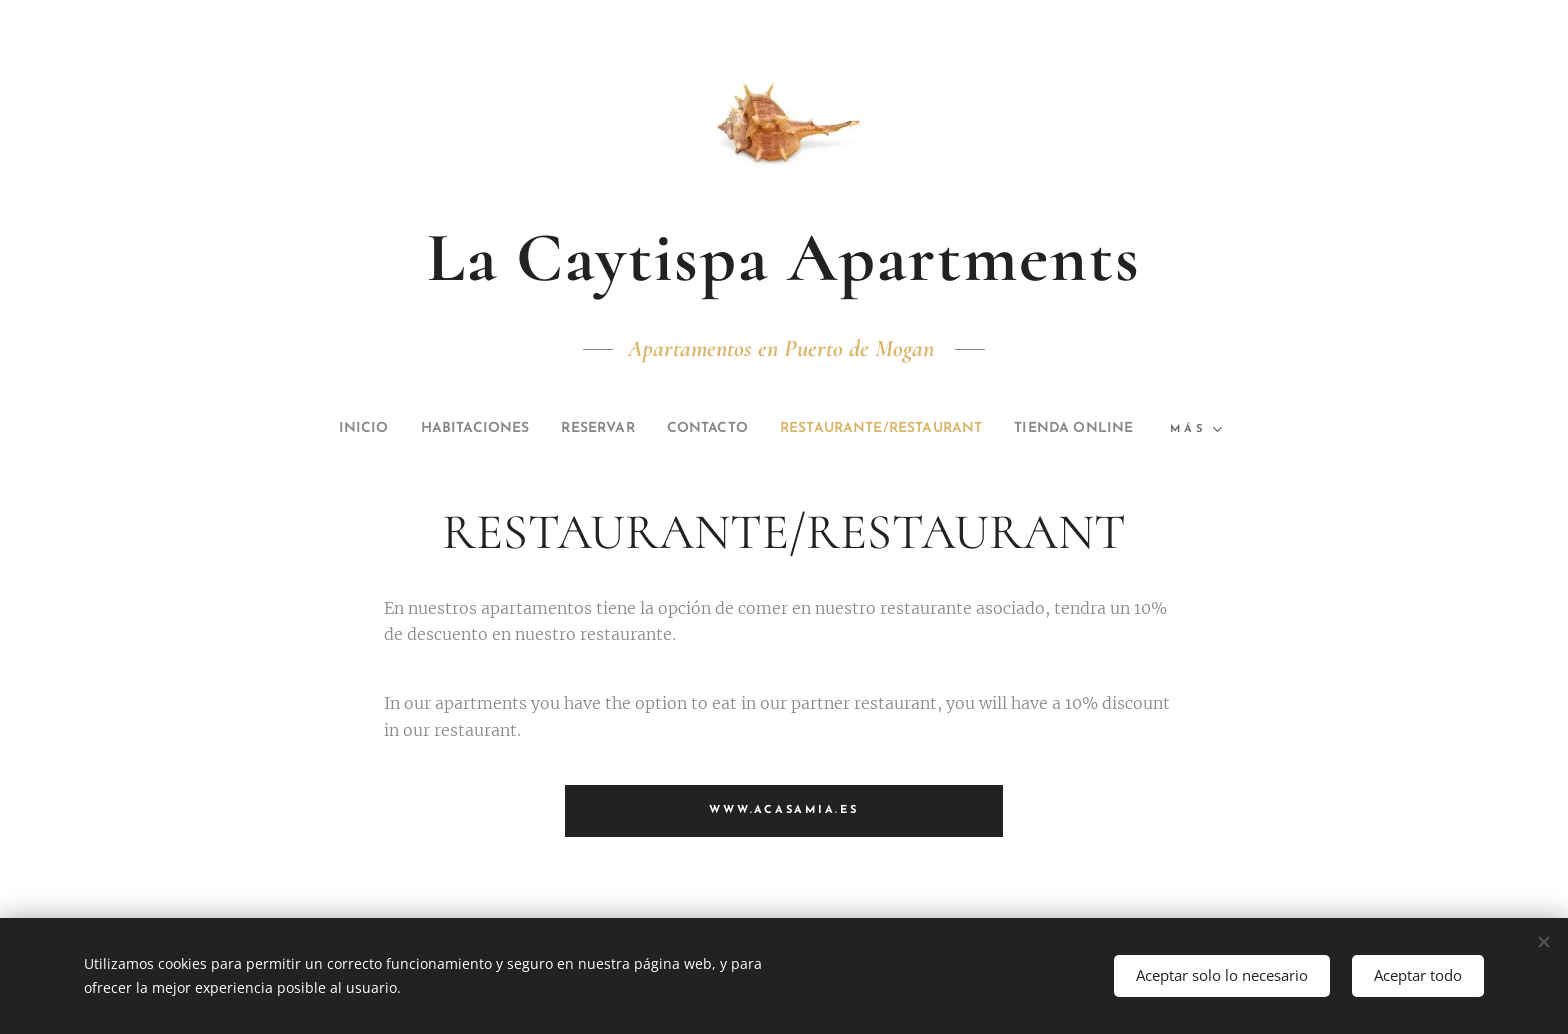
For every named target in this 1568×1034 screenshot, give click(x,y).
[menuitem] (403, 429)
